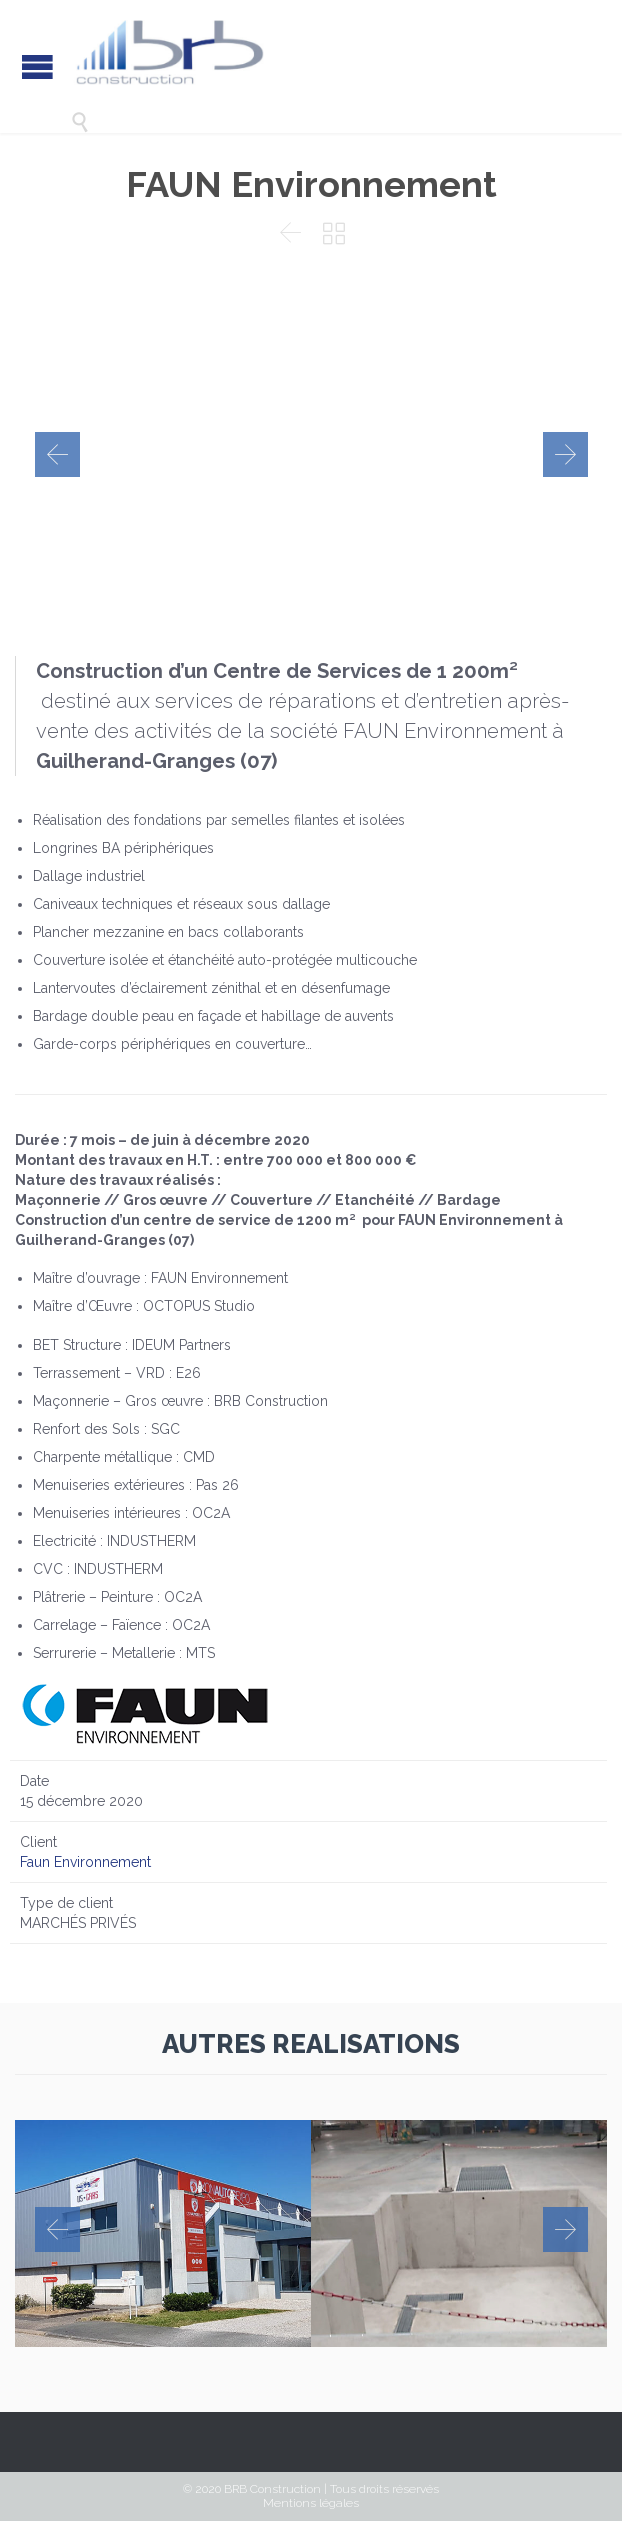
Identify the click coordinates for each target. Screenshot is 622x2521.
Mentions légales (311, 2503)
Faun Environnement (85, 1862)
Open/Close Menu (37, 66)
